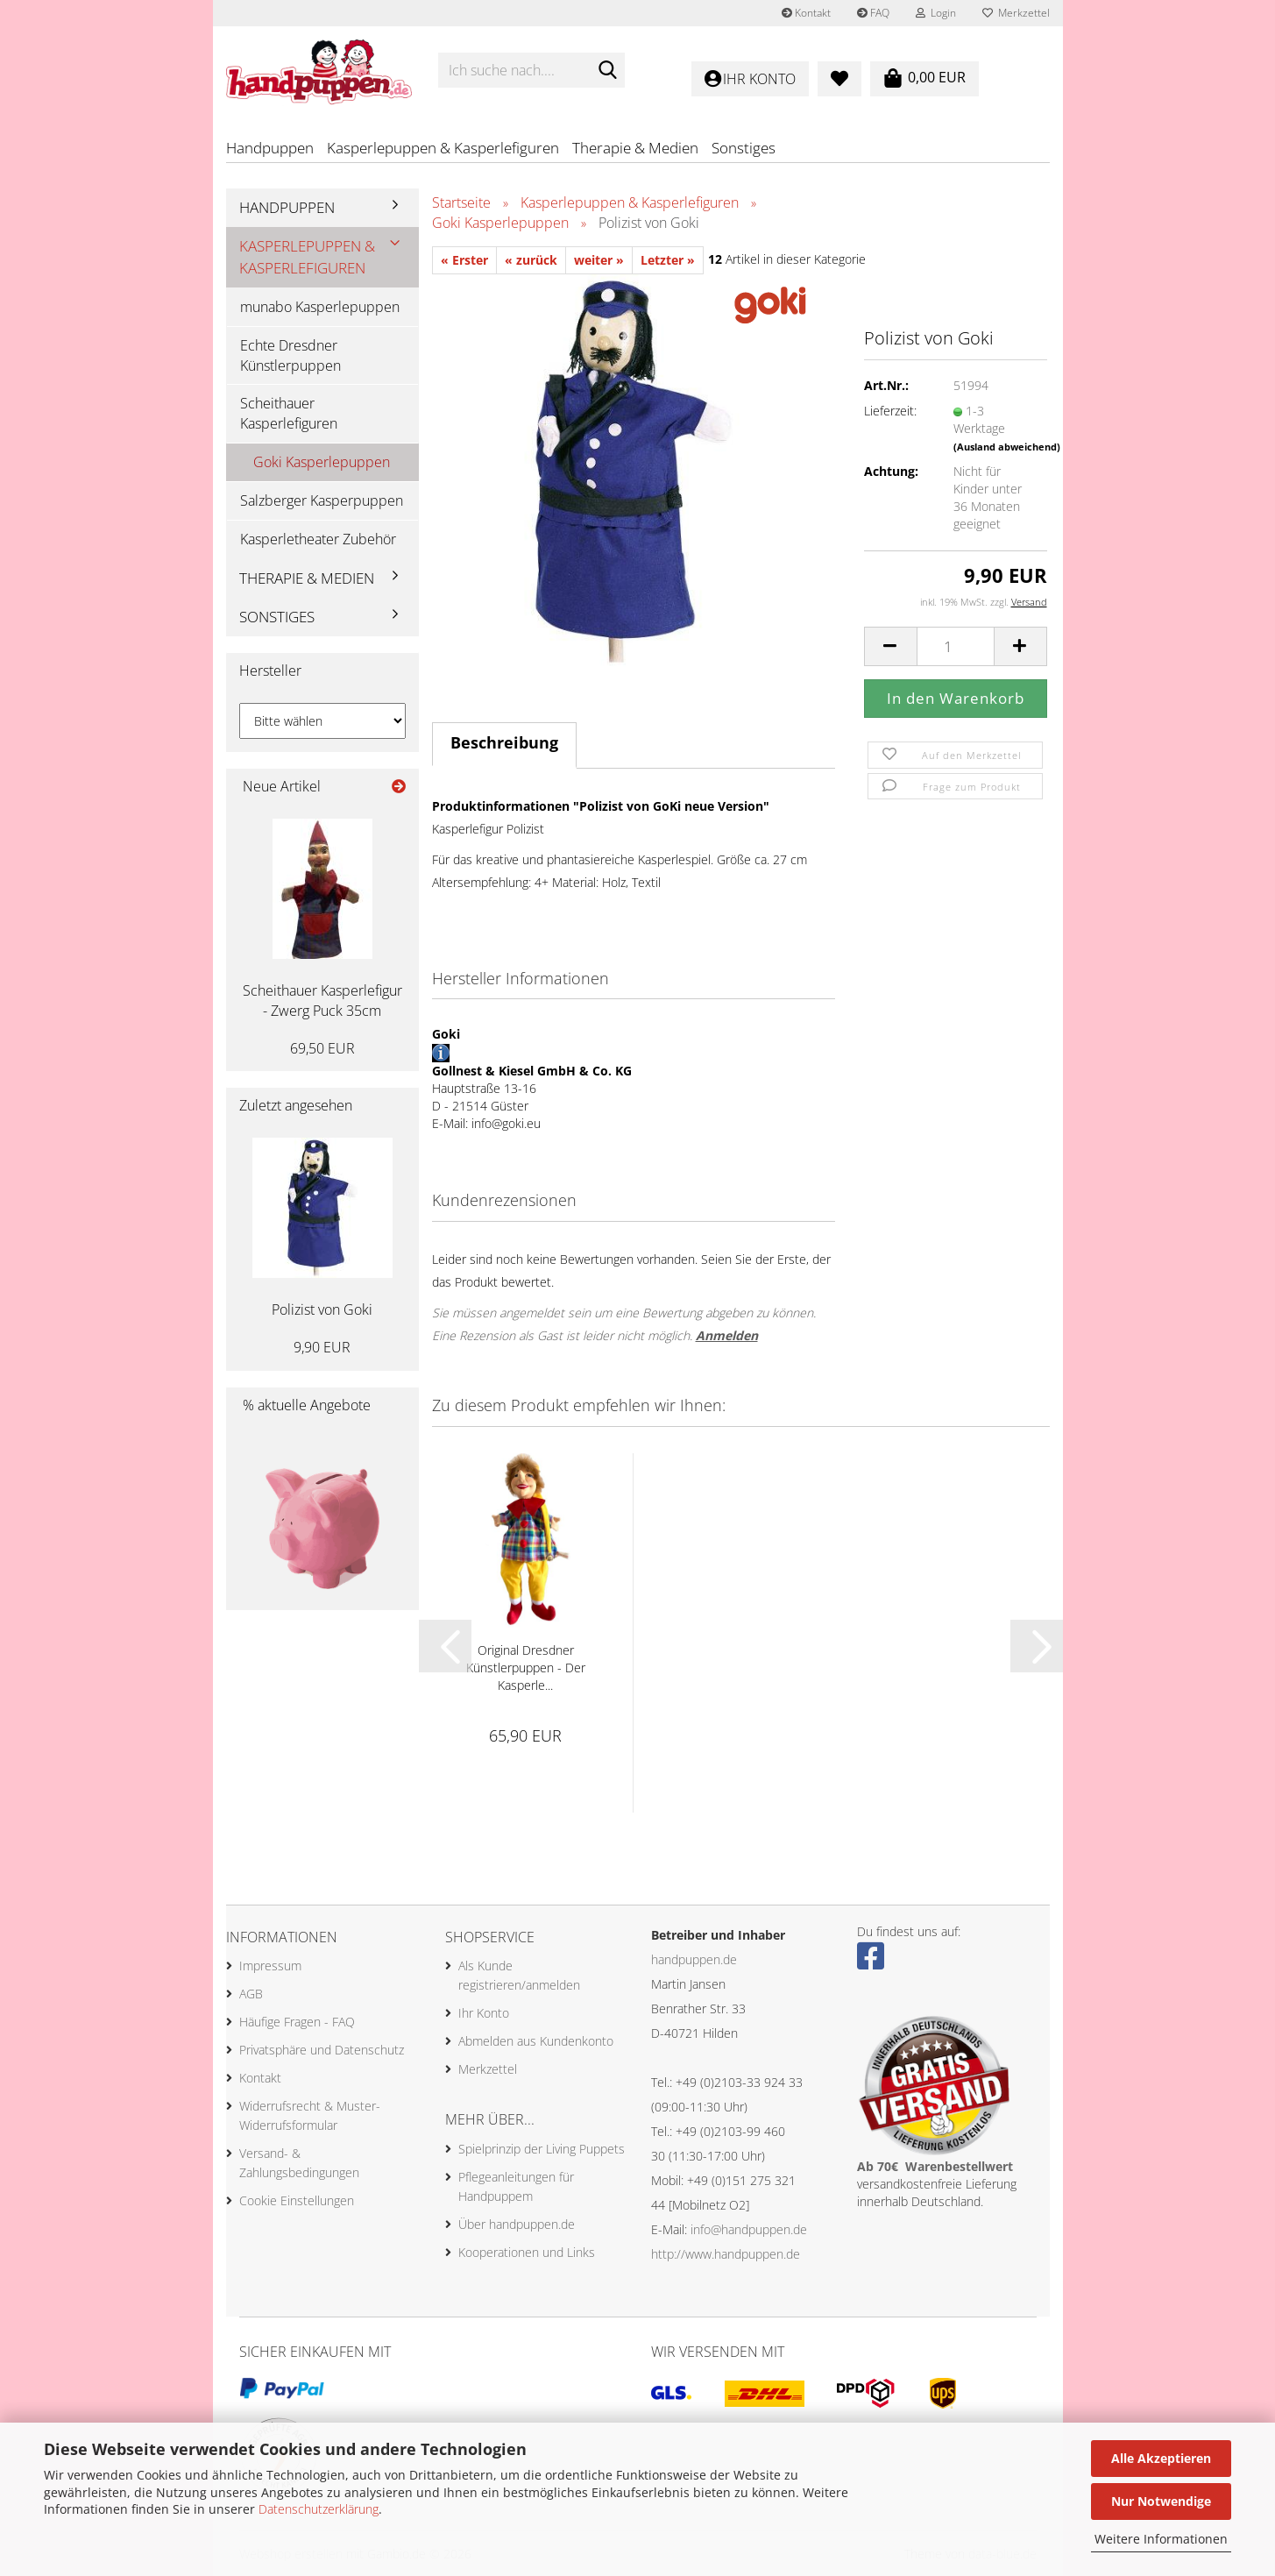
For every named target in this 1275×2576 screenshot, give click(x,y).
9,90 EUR (322, 1347)
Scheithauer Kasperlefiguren (288, 413)
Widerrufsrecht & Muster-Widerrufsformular (309, 2115)
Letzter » (668, 260)
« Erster (464, 260)
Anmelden (727, 1335)
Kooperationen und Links (526, 2252)
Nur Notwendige (1161, 2501)
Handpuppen (270, 148)
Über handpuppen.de (516, 2224)
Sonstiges (744, 148)
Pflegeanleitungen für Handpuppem (516, 2186)
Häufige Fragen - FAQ (297, 2021)
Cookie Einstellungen (296, 2200)
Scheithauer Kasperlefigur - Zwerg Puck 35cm (322, 1000)
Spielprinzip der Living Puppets (541, 2148)
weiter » (599, 260)
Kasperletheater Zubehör (318, 539)
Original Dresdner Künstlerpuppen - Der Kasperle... (525, 1667)
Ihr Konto (483, 2013)
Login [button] (936, 12)
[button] (890, 646)
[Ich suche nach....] (608, 71)
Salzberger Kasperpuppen (321, 500)
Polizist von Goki (322, 1309)
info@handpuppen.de (749, 2229)
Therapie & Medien (635, 148)
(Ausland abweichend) (1006, 446)
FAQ (873, 12)
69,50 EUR (322, 1048)
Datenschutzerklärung (319, 2509)
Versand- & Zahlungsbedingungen (299, 2163)
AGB (251, 1993)
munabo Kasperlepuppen (320, 306)
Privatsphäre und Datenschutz (321, 2049)
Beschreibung (504, 742)
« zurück (531, 260)
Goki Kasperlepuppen (321, 462)
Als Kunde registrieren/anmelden (519, 1975)
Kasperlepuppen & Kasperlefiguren (443, 148)
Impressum (270, 1965)
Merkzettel (1016, 12)
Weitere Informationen (1161, 2538)
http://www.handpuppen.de (725, 2254)
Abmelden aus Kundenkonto (535, 2041)
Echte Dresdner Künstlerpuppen (290, 355)
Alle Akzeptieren (1161, 2458)
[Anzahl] (956, 646)
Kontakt (806, 12)
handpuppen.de (694, 1959)
